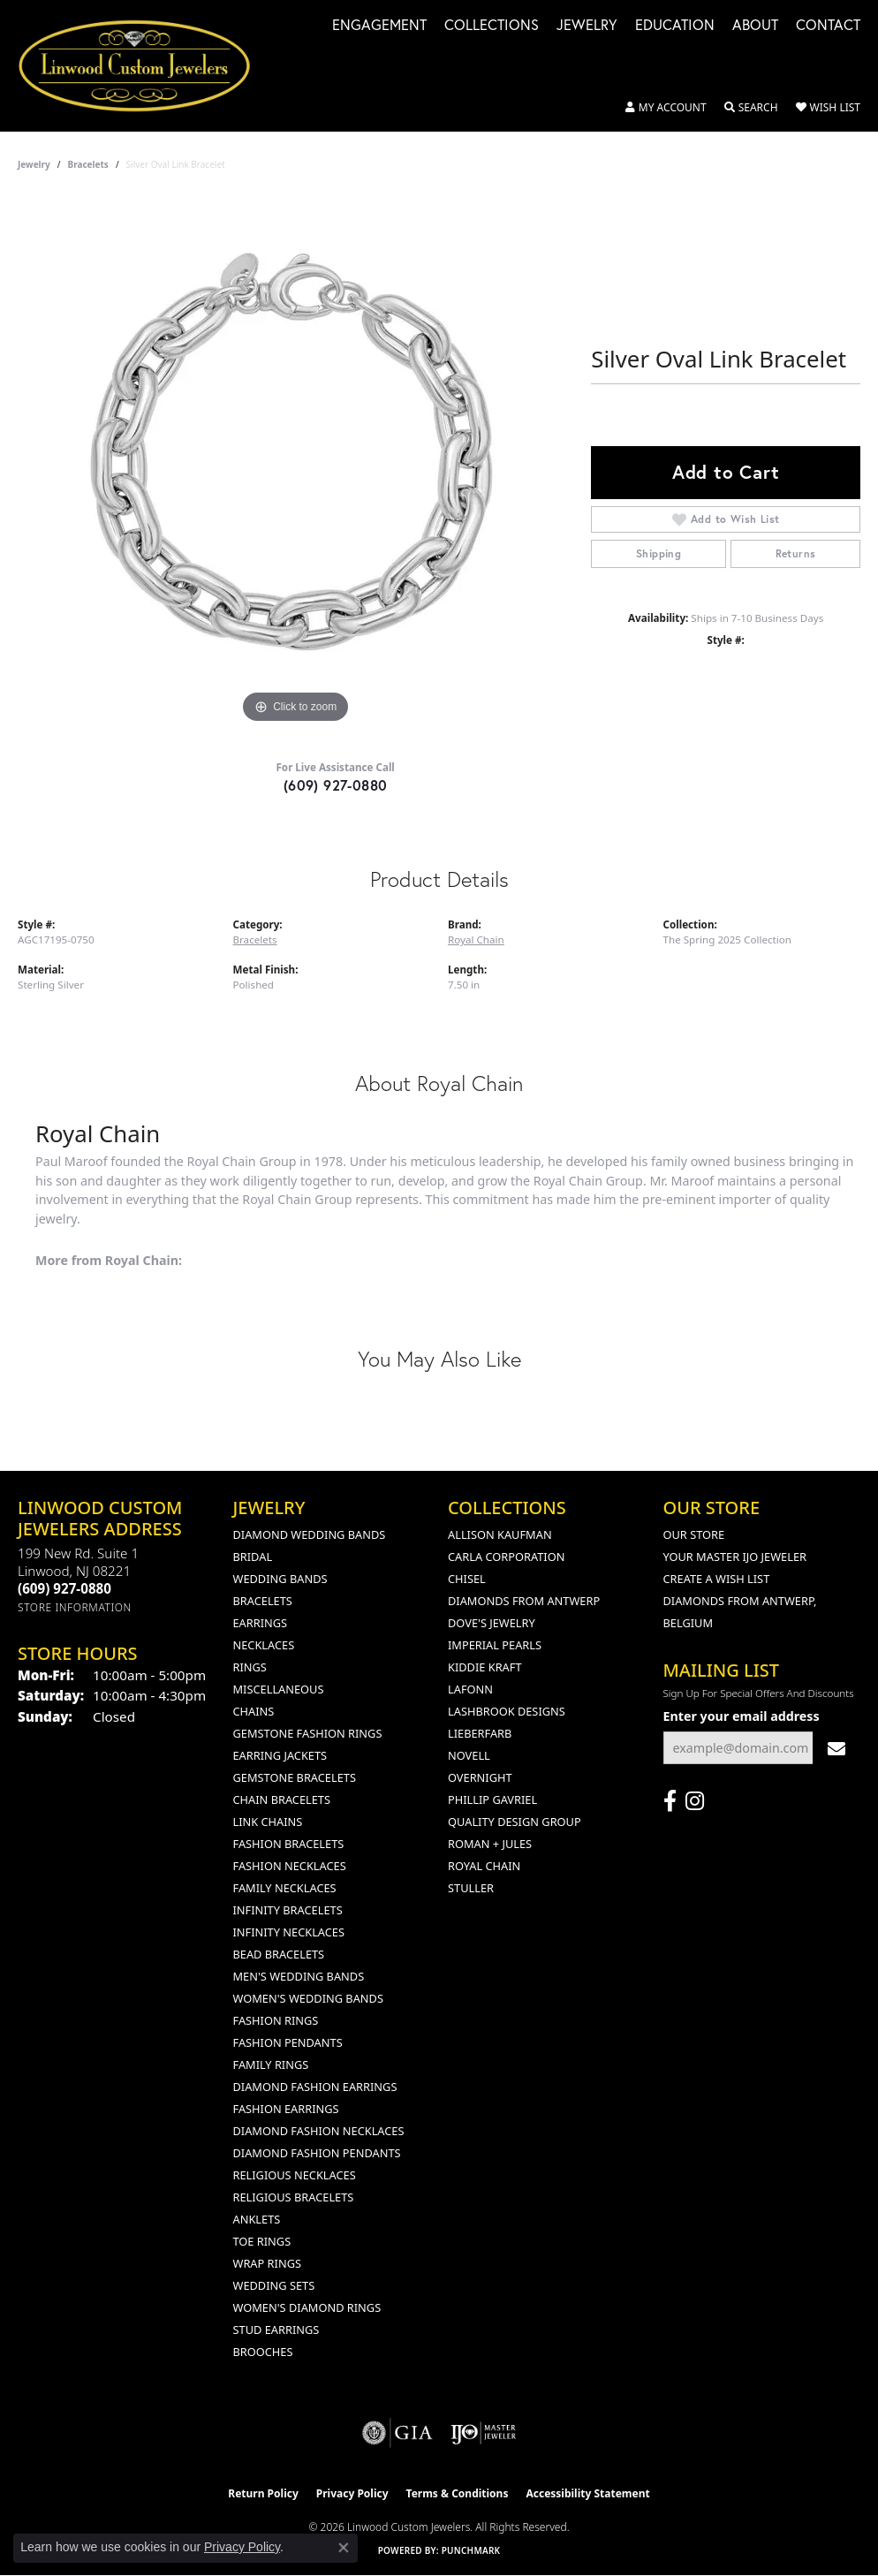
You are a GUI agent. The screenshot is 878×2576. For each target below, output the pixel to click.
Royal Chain (476, 939)
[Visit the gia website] (397, 2433)
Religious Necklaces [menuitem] (294, 2175)
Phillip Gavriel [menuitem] (492, 1799)
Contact (828, 26)
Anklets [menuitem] (257, 2219)
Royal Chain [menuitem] (484, 1866)
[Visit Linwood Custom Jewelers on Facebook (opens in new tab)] (670, 1801)
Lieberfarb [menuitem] (479, 1733)
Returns (796, 553)
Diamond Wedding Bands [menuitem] (309, 1534)
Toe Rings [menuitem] (262, 2241)
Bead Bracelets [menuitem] (279, 1954)
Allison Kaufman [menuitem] (500, 1534)
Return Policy (263, 2493)
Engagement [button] (379, 26)
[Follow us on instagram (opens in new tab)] (694, 1801)
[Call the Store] (64, 1588)
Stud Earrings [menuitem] (276, 2329)
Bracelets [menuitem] (262, 1601)
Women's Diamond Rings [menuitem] (307, 2307)
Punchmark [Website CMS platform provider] (471, 2550)
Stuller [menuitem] (471, 1888)
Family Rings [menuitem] (271, 2064)
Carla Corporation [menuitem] (506, 1557)
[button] (666, 108)
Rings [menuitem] (250, 1667)
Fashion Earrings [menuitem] (286, 2109)
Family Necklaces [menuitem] (285, 1888)
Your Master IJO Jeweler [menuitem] (735, 1557)
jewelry (34, 164)
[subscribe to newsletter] (836, 1747)
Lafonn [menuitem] (470, 1689)
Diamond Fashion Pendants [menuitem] (317, 2153)
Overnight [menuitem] (480, 1777)
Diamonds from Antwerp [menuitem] (524, 1601)
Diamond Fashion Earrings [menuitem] (315, 2087)
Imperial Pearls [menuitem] (494, 1645)
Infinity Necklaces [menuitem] (289, 1932)
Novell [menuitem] (469, 1755)
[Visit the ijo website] (483, 2433)
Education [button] (675, 26)
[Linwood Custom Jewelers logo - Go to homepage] (144, 66)
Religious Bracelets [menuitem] (293, 2197)
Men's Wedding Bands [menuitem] (299, 1976)
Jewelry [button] (586, 26)
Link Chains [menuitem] (268, 1822)
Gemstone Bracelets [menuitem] (294, 1777)
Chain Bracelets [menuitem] (282, 1799)
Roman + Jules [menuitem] (490, 1844)
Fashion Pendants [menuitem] (288, 2042)
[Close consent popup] (343, 2547)
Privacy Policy (352, 2493)
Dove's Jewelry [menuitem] (491, 1623)
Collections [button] (491, 26)
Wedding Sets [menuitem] (274, 2285)
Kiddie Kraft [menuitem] (485, 1667)
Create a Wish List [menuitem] (716, 1579)
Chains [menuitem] (254, 1711)
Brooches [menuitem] (263, 2352)
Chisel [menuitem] (467, 1579)
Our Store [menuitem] (694, 1534)
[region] (296, 463)
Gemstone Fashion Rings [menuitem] (307, 1733)
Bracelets (88, 164)
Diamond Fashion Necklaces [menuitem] (319, 2131)
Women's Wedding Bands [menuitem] (308, 1998)
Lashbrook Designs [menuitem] (506, 1711)
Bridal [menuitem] (253, 1557)
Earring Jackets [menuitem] (280, 1755)
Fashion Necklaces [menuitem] (289, 1866)
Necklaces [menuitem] (264, 1645)
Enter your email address (741, 1716)
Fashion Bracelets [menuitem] (288, 1844)
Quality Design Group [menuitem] (514, 1822)
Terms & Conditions (457, 2493)
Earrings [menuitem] (260, 1623)
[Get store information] (75, 1607)
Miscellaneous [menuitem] (278, 1689)
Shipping (658, 553)
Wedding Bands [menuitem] (280, 1579)
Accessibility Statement (587, 2493)
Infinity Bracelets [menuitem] (288, 1910)
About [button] (755, 26)
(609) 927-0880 (336, 785)
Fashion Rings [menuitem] (276, 2020)
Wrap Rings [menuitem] (267, 2263)
